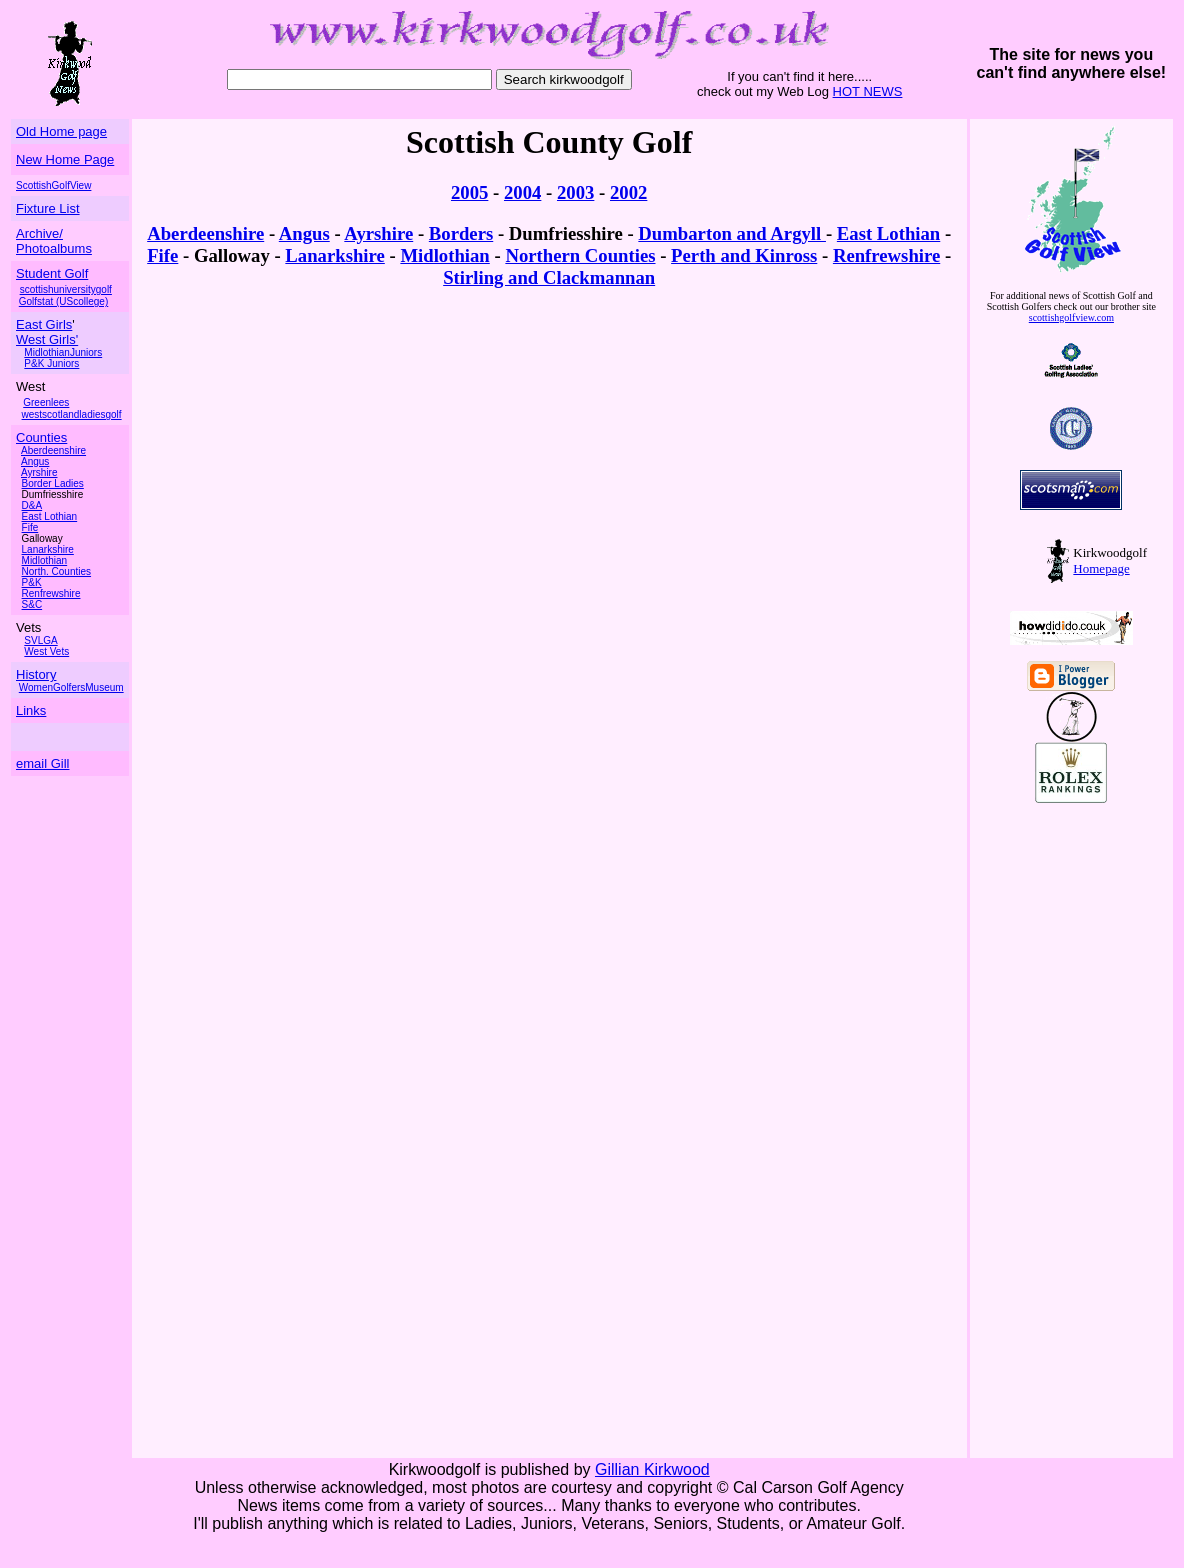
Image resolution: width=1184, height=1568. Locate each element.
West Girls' (47, 339)
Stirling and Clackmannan (549, 277)
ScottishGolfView (53, 185)
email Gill (42, 763)
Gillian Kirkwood (652, 1469)
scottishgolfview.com (1071, 317)
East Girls (44, 324)
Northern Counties (580, 255)
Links (31, 710)
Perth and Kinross (744, 255)
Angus (35, 461)
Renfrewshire (51, 593)
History (36, 674)
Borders (461, 233)
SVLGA (40, 640)
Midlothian (45, 560)
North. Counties (56, 571)
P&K (32, 582)
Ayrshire (39, 472)
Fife (30, 527)
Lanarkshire (48, 549)
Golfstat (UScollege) (63, 301)
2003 (575, 192)
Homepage (1101, 568)
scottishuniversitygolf (66, 289)
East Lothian (50, 516)
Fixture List (48, 208)
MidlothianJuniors (63, 352)
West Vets (46, 651)
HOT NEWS (868, 91)
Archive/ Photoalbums (54, 241)
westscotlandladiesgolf (72, 414)
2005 (469, 192)
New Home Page (65, 159)
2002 (628, 192)
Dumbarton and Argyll (732, 233)
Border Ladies (53, 483)
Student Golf (52, 273)
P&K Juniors (51, 363)
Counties (41, 437)
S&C (32, 604)
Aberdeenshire (205, 233)
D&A (32, 505)
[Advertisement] (1055, 1153)
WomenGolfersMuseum (71, 687)
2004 (522, 192)
